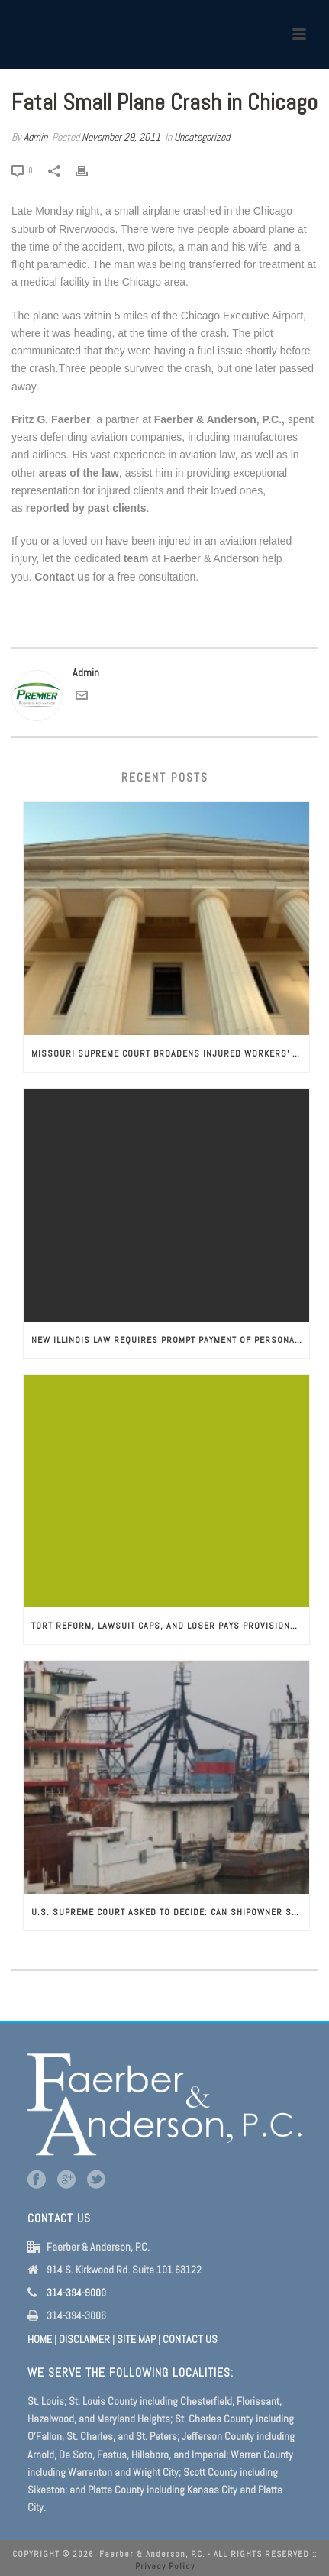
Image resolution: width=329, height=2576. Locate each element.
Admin (35, 137)
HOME (39, 2339)
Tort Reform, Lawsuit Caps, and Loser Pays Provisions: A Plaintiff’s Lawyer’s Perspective (170, 1626)
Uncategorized (202, 137)
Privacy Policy (165, 2566)
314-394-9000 (76, 2292)
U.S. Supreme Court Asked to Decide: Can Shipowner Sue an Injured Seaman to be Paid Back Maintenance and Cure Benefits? (170, 1912)
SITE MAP (136, 2339)
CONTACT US (190, 2339)
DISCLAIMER (84, 2339)
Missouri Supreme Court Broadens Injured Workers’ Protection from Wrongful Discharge (170, 1053)
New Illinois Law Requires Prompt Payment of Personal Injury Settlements (170, 1340)
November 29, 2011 (121, 137)
